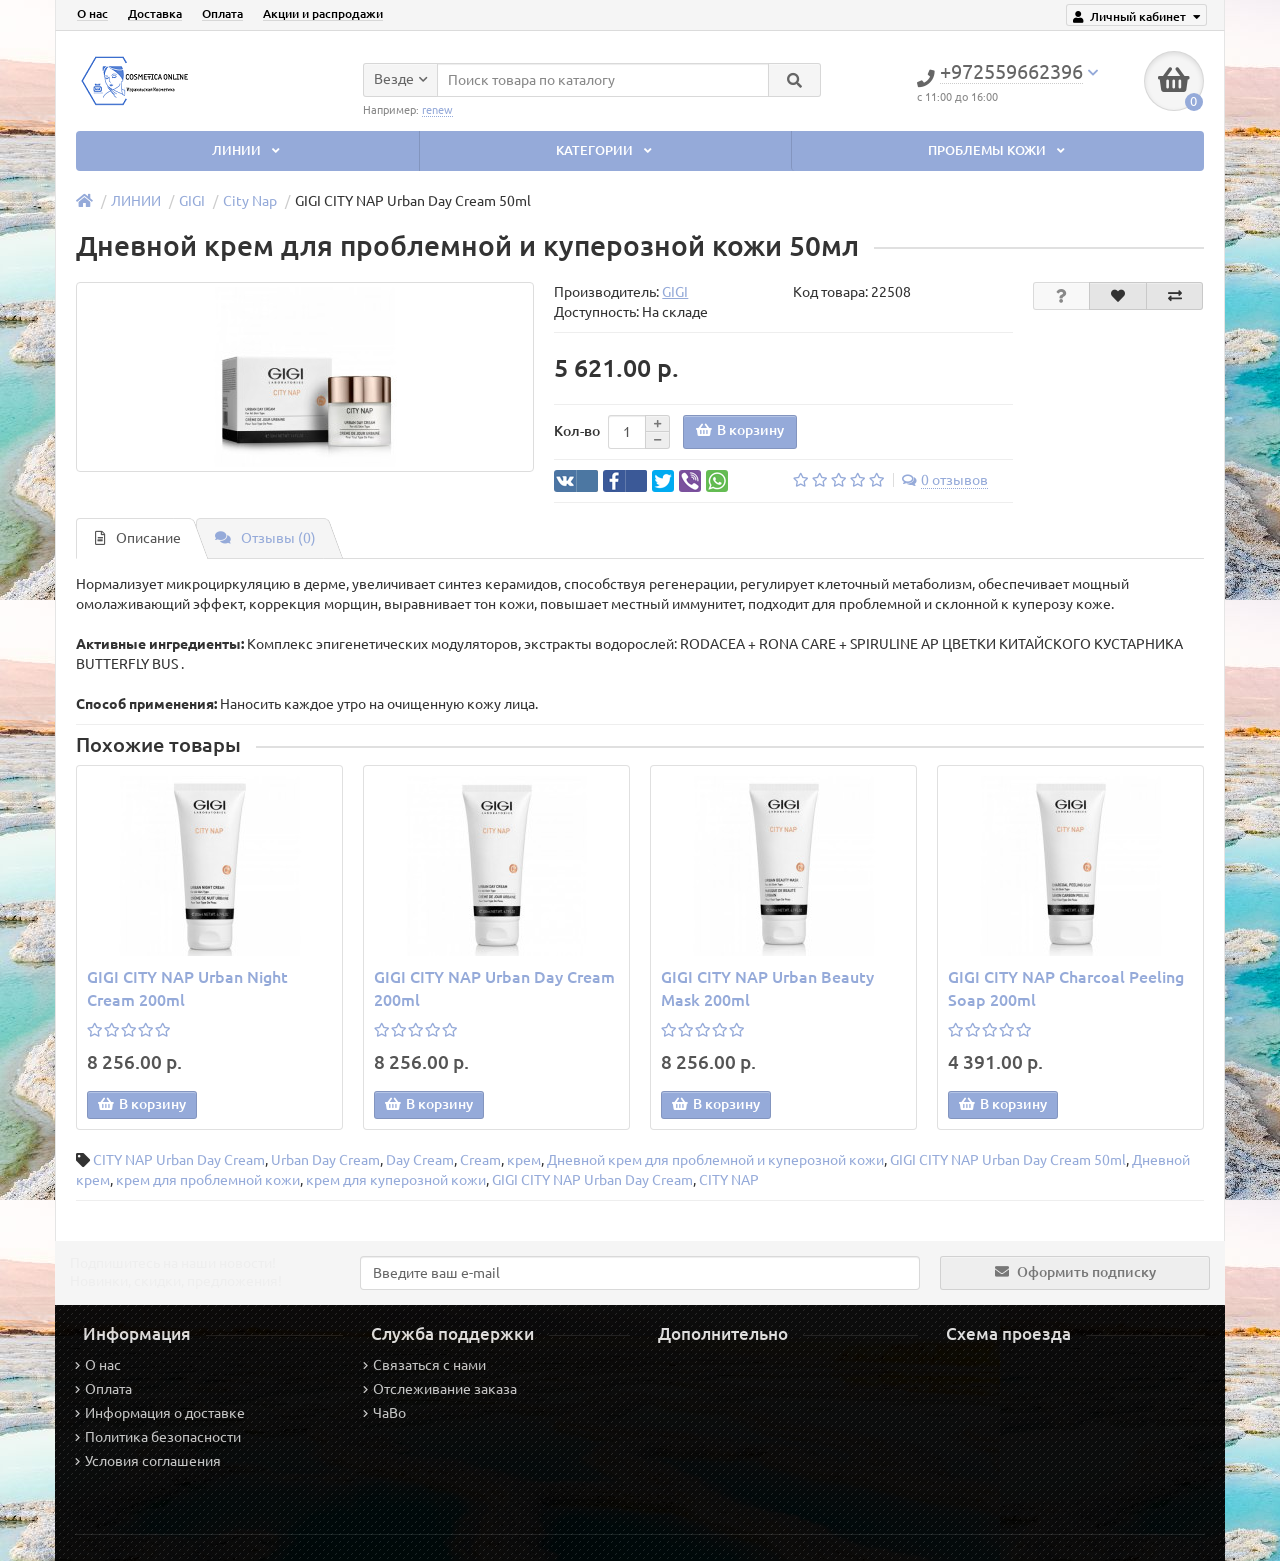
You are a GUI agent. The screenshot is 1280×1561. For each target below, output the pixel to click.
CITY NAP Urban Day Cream (179, 1160)
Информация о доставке (160, 1413)
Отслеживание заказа (440, 1389)
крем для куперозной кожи (396, 1180)
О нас (92, 13)
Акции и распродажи (323, 13)
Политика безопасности (158, 1437)
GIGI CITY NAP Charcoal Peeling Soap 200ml (1066, 988)
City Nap (250, 201)
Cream (480, 1160)
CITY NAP (729, 1180)
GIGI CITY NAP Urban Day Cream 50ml (1008, 1160)
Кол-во (577, 431)
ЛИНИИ (248, 150)
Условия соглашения (148, 1461)
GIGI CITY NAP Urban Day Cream (592, 1180)
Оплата (222, 13)
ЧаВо (384, 1413)
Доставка (155, 13)
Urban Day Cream (325, 1160)
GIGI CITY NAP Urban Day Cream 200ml (494, 988)
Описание (138, 538)
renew (437, 110)
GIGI (192, 201)
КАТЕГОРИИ (606, 150)
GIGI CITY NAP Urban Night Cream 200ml (187, 988)
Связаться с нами (424, 1365)
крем (524, 1160)
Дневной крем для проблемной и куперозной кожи (715, 1160)
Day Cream (420, 1160)
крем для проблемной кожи (208, 1180)
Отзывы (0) (265, 538)
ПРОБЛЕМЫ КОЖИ (998, 150)
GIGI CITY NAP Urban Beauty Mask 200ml (767, 988)
